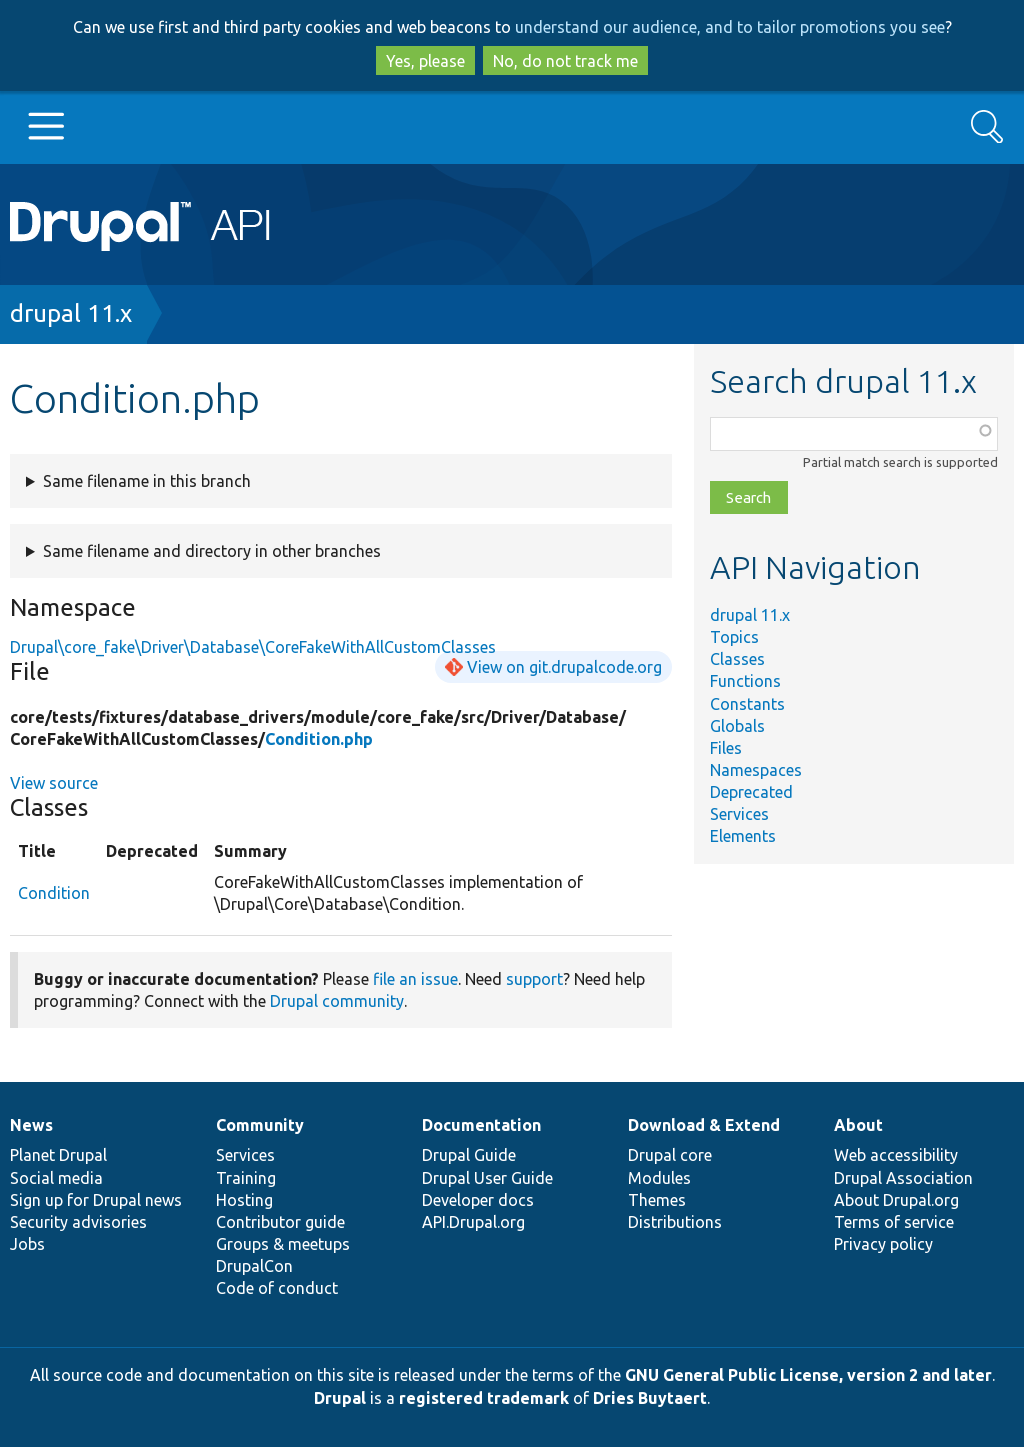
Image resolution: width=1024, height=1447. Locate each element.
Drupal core (670, 1155)
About (858, 1125)
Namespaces (756, 770)
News (31, 1125)
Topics (734, 637)
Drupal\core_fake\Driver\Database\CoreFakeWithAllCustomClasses (253, 647)
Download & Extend (704, 1125)
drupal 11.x (71, 313)
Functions (745, 681)
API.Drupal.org (473, 1222)
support (534, 979)
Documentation (481, 1125)
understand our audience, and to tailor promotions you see (730, 27)
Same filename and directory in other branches (212, 551)
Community (260, 1125)
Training (246, 1178)
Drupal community (337, 1001)
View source (54, 783)
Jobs (27, 1244)
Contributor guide (280, 1222)
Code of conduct (277, 1288)
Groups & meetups (283, 1244)
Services (739, 814)
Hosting (244, 1200)
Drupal (340, 1398)
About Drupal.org (896, 1200)
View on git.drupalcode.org (564, 667)
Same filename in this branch (147, 481)
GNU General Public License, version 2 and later (808, 1375)
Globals (737, 726)
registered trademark (484, 1398)
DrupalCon (254, 1266)
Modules (659, 1178)
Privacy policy (883, 1244)
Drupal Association (903, 1178)
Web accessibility (896, 1155)
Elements (743, 836)
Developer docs (478, 1200)
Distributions (675, 1222)
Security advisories (78, 1222)
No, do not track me (565, 61)
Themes (657, 1200)
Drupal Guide (469, 1155)
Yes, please (425, 61)
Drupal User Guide (487, 1178)
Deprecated (751, 792)
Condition (54, 893)
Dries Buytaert (650, 1398)
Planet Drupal (58, 1155)
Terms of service (894, 1222)
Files (726, 748)
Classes (737, 659)
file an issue (415, 979)
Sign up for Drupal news (96, 1200)
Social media (56, 1178)
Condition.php (319, 739)
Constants (747, 704)
